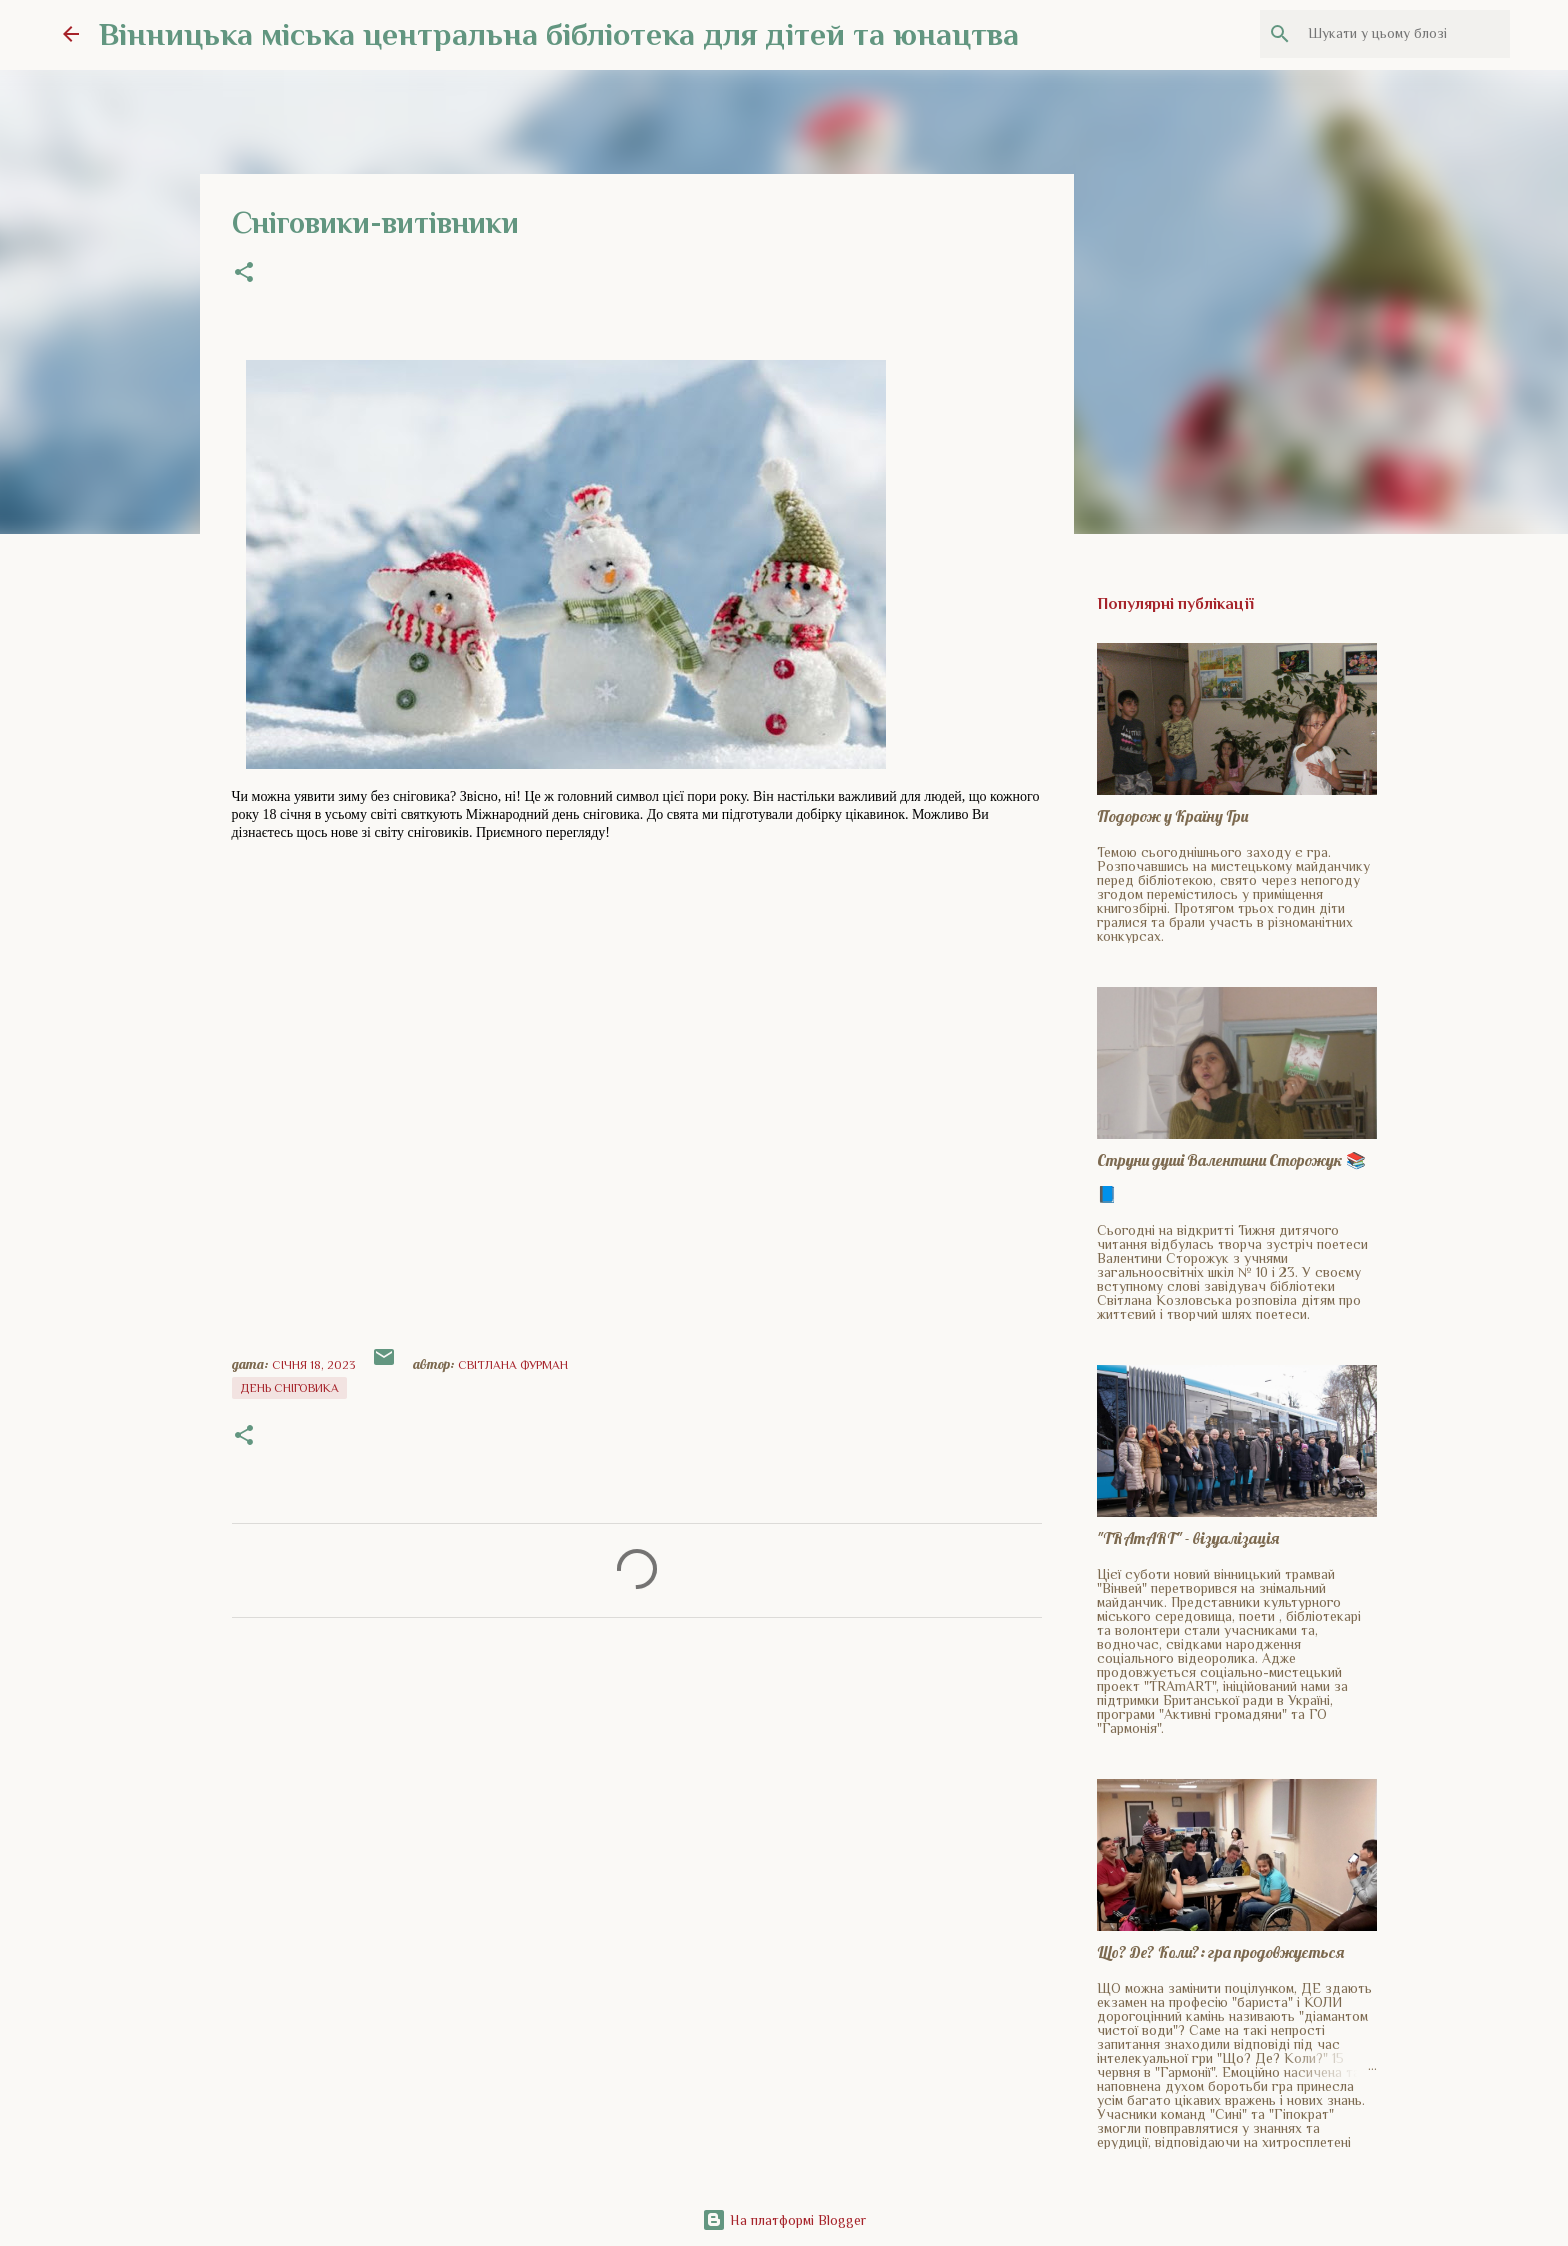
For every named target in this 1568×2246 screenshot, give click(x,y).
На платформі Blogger (784, 2220)
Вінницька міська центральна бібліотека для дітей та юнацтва (559, 34)
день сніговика (289, 1388)
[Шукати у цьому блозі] (1405, 34)
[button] (244, 274)
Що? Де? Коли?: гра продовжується (1220, 1952)
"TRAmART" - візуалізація (1188, 1538)
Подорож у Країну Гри (1172, 816)
